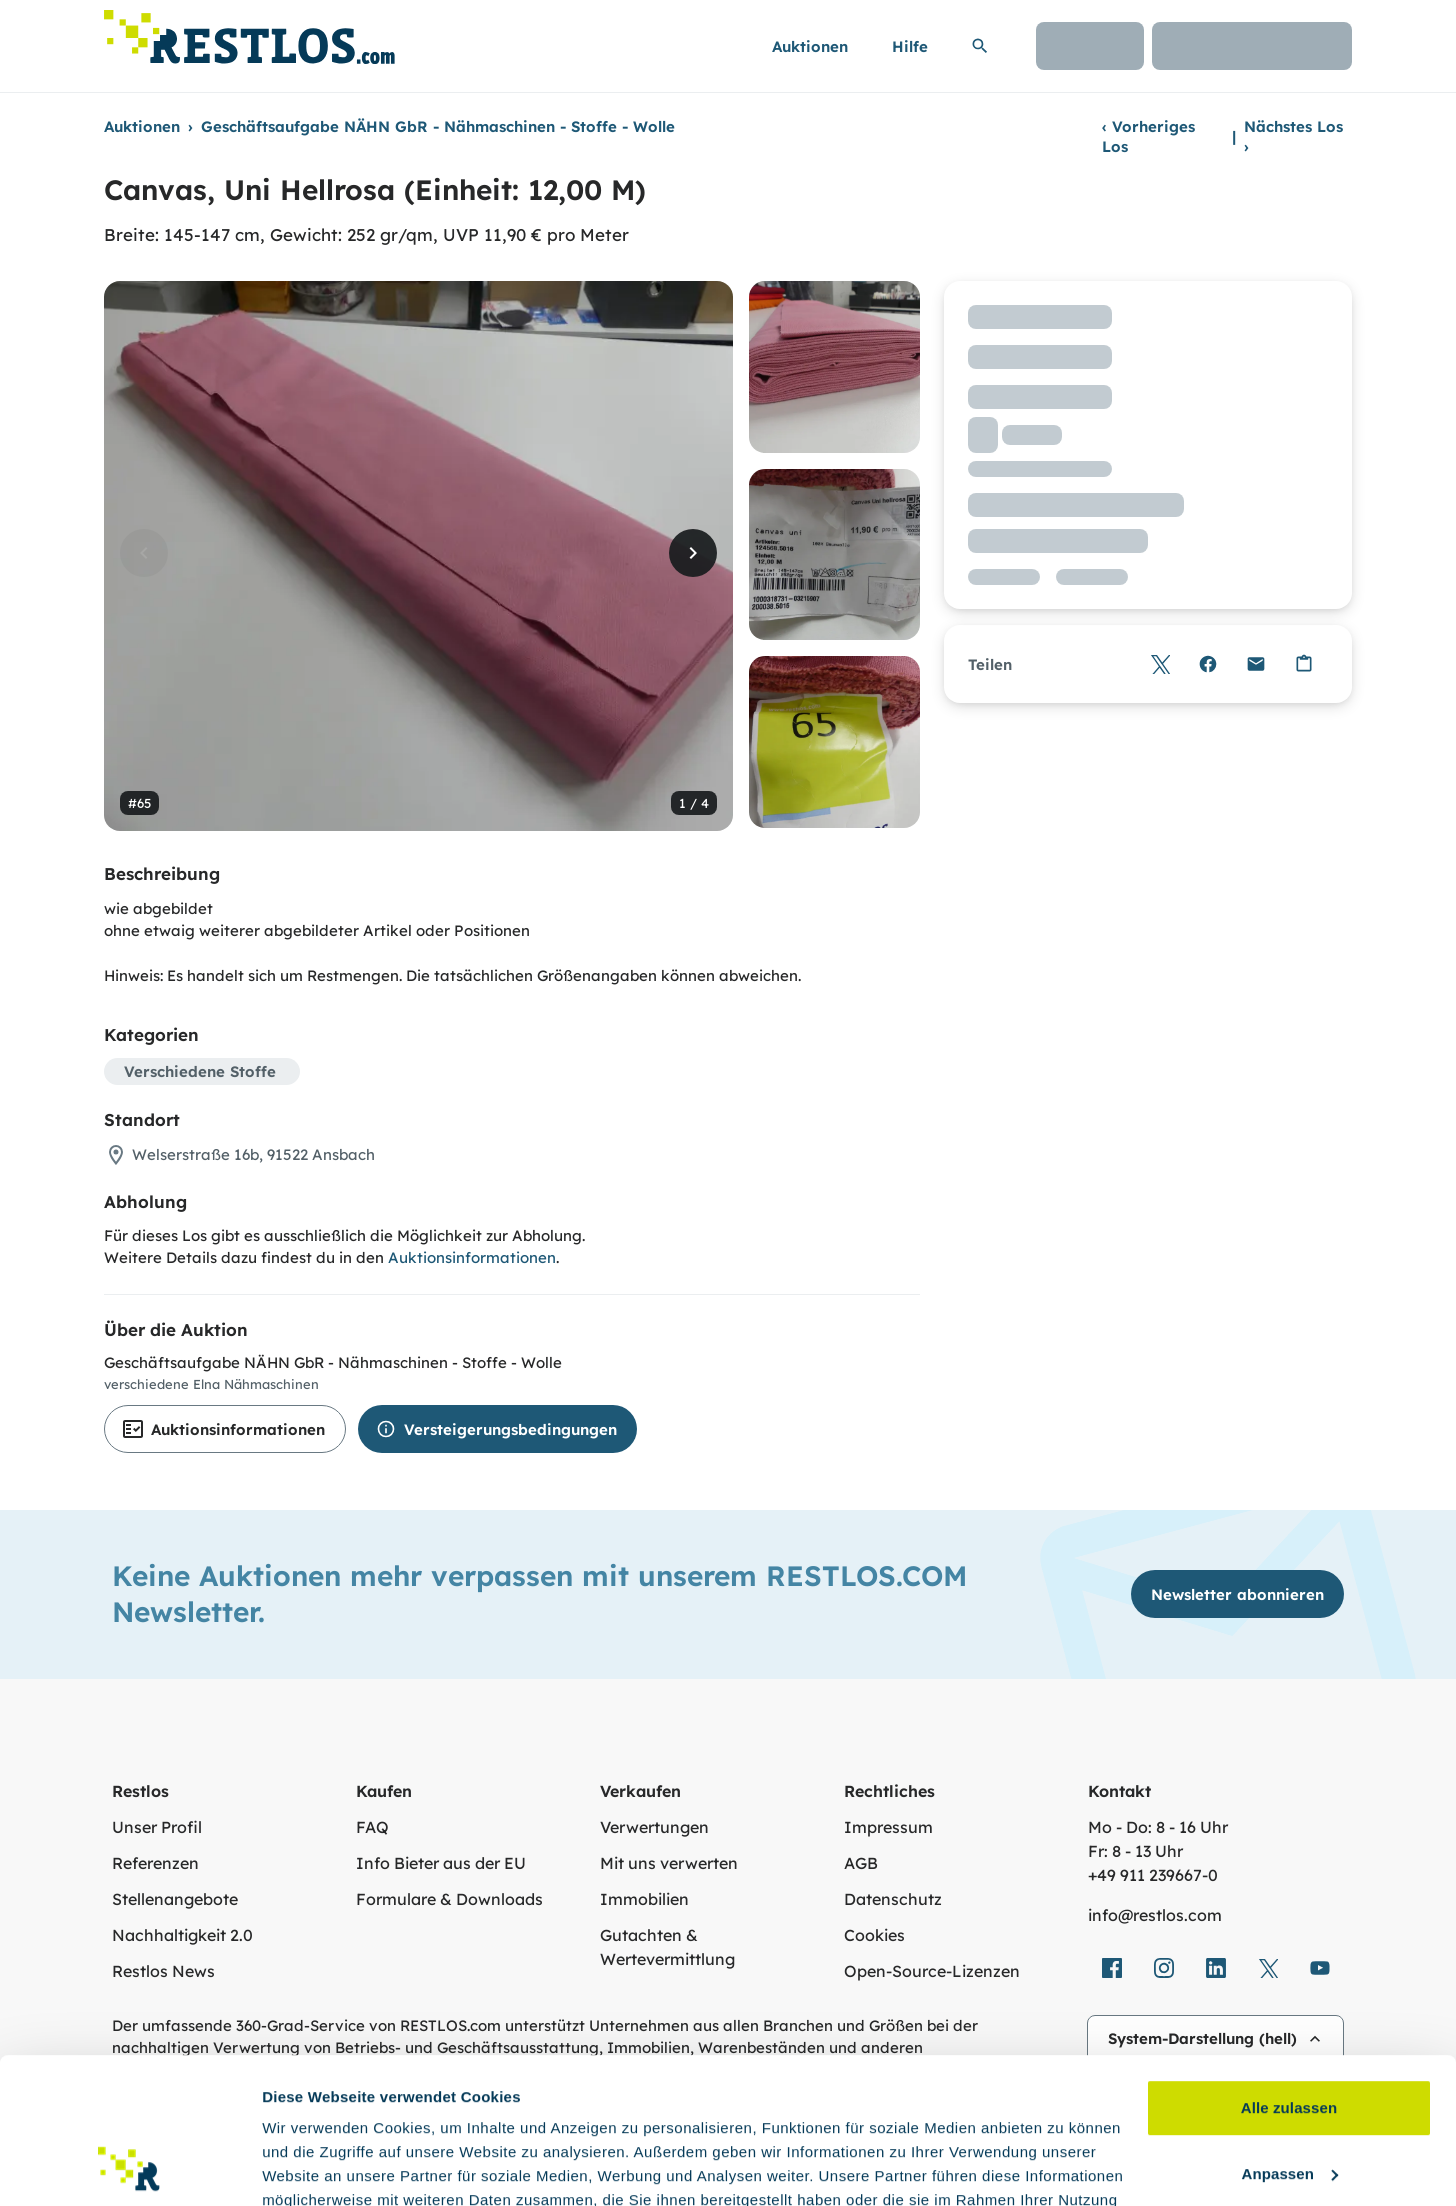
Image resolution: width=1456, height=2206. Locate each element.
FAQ (372, 1827)
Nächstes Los (1293, 136)
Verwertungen (654, 1827)
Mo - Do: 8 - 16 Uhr (1158, 1827)
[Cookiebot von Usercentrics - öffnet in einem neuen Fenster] (129, 2167)
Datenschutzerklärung (405, 2111)
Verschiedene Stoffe (200, 1071)
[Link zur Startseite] (249, 31)
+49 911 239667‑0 (1153, 1875)
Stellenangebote (175, 1899)
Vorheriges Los (1148, 136)
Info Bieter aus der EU (441, 1863)
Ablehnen (1288, 2102)
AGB (861, 1863)
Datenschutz (893, 1899)
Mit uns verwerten (669, 1863)
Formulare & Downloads (449, 1899)
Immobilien (644, 1899)
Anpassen (1290, 2036)
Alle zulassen (1289, 1971)
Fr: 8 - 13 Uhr (1135, 1851)
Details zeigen (312, 2166)
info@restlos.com (1155, 1915)
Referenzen (155, 1863)
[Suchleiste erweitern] (980, 46)
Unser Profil (157, 1827)
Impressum (888, 1827)
